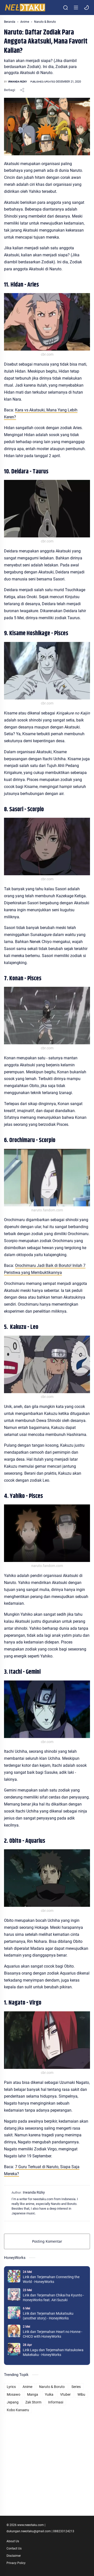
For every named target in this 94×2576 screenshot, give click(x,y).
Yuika (49, 2394)
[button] (86, 7)
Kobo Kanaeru (18, 2410)
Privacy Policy (16, 2563)
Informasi (55, 2402)
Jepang (13, 2402)
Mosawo (13, 2394)
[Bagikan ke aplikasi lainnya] (22, 90)
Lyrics (11, 2387)
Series (76, 2387)
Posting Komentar (47, 2241)
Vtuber (65, 2394)
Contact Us (14, 2548)
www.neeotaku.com (30, 2525)
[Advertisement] (47, 2461)
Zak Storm (33, 2402)
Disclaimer (14, 2555)
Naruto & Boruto (52, 2387)
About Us (13, 2541)
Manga (32, 2394)
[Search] (65, 7)
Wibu (81, 2394)
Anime (27, 2387)
